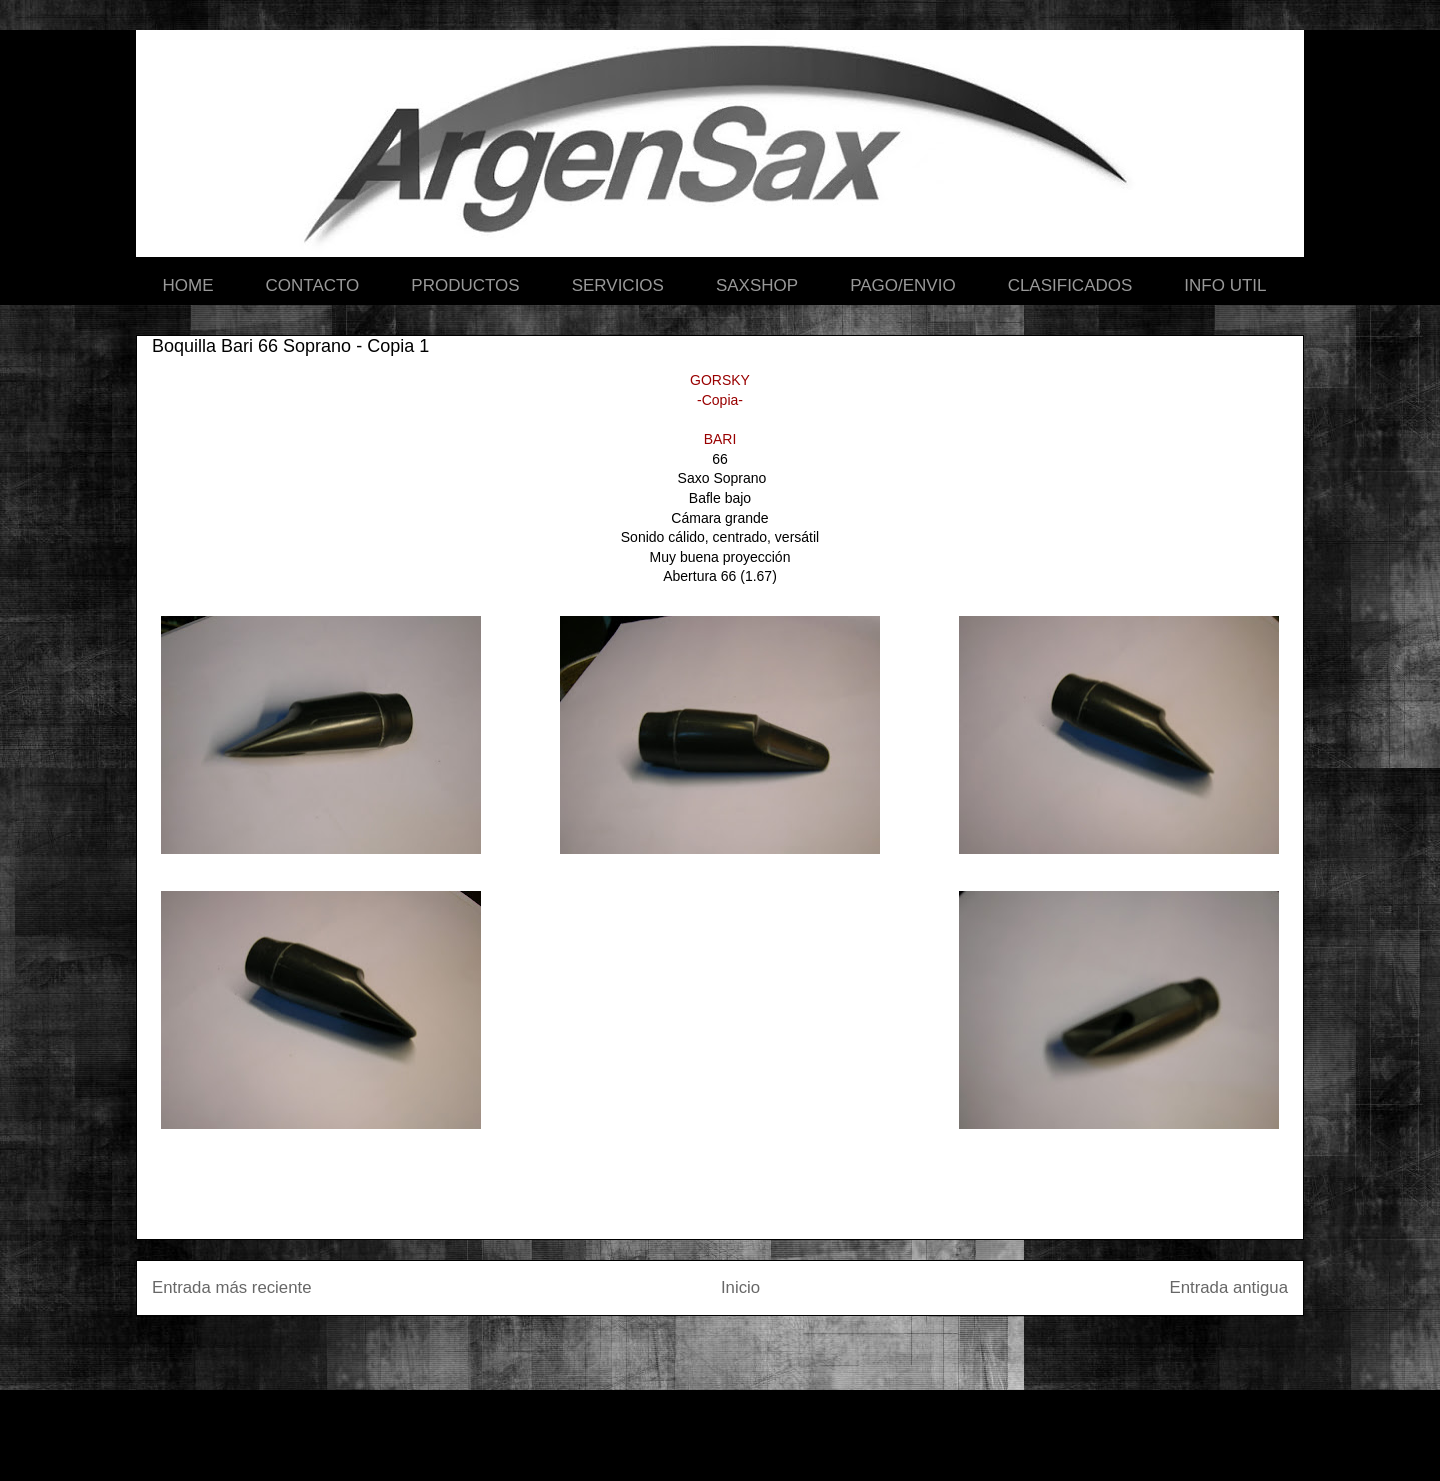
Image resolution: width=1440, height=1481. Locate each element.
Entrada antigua (1229, 1287)
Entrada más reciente (232, 1287)
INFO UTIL (1225, 285)
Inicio (740, 1287)
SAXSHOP (757, 285)
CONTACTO (313, 285)
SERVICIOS (618, 285)
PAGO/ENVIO (903, 285)
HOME (188, 285)
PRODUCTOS (465, 285)
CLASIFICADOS (1070, 285)
